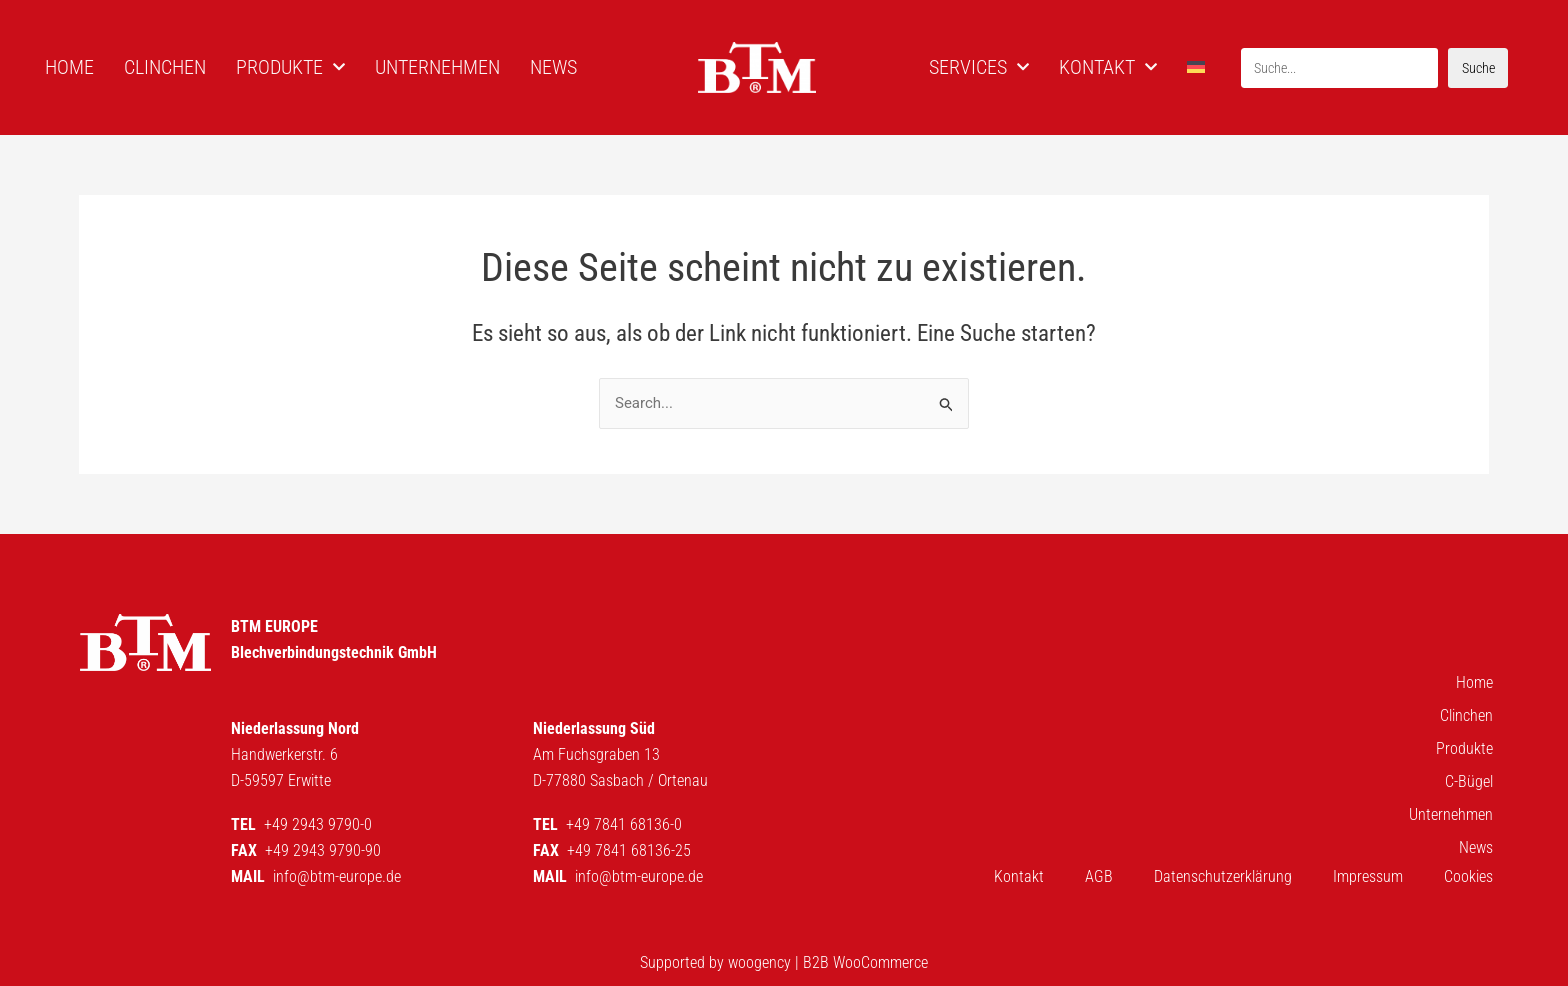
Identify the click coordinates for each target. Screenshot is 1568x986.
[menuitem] (1199, 68)
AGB (1099, 876)
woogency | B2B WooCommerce (828, 962)
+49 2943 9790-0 (318, 824)
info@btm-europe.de (337, 876)
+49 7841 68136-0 (624, 824)
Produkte (1464, 748)
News (1476, 847)
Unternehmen (1451, 814)
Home (1474, 682)
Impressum (1368, 876)
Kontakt (1019, 876)
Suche (1478, 68)
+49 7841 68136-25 (629, 850)
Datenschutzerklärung (1223, 876)
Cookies (1468, 876)
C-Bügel (1469, 781)
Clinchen (1466, 715)
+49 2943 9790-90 (323, 850)
